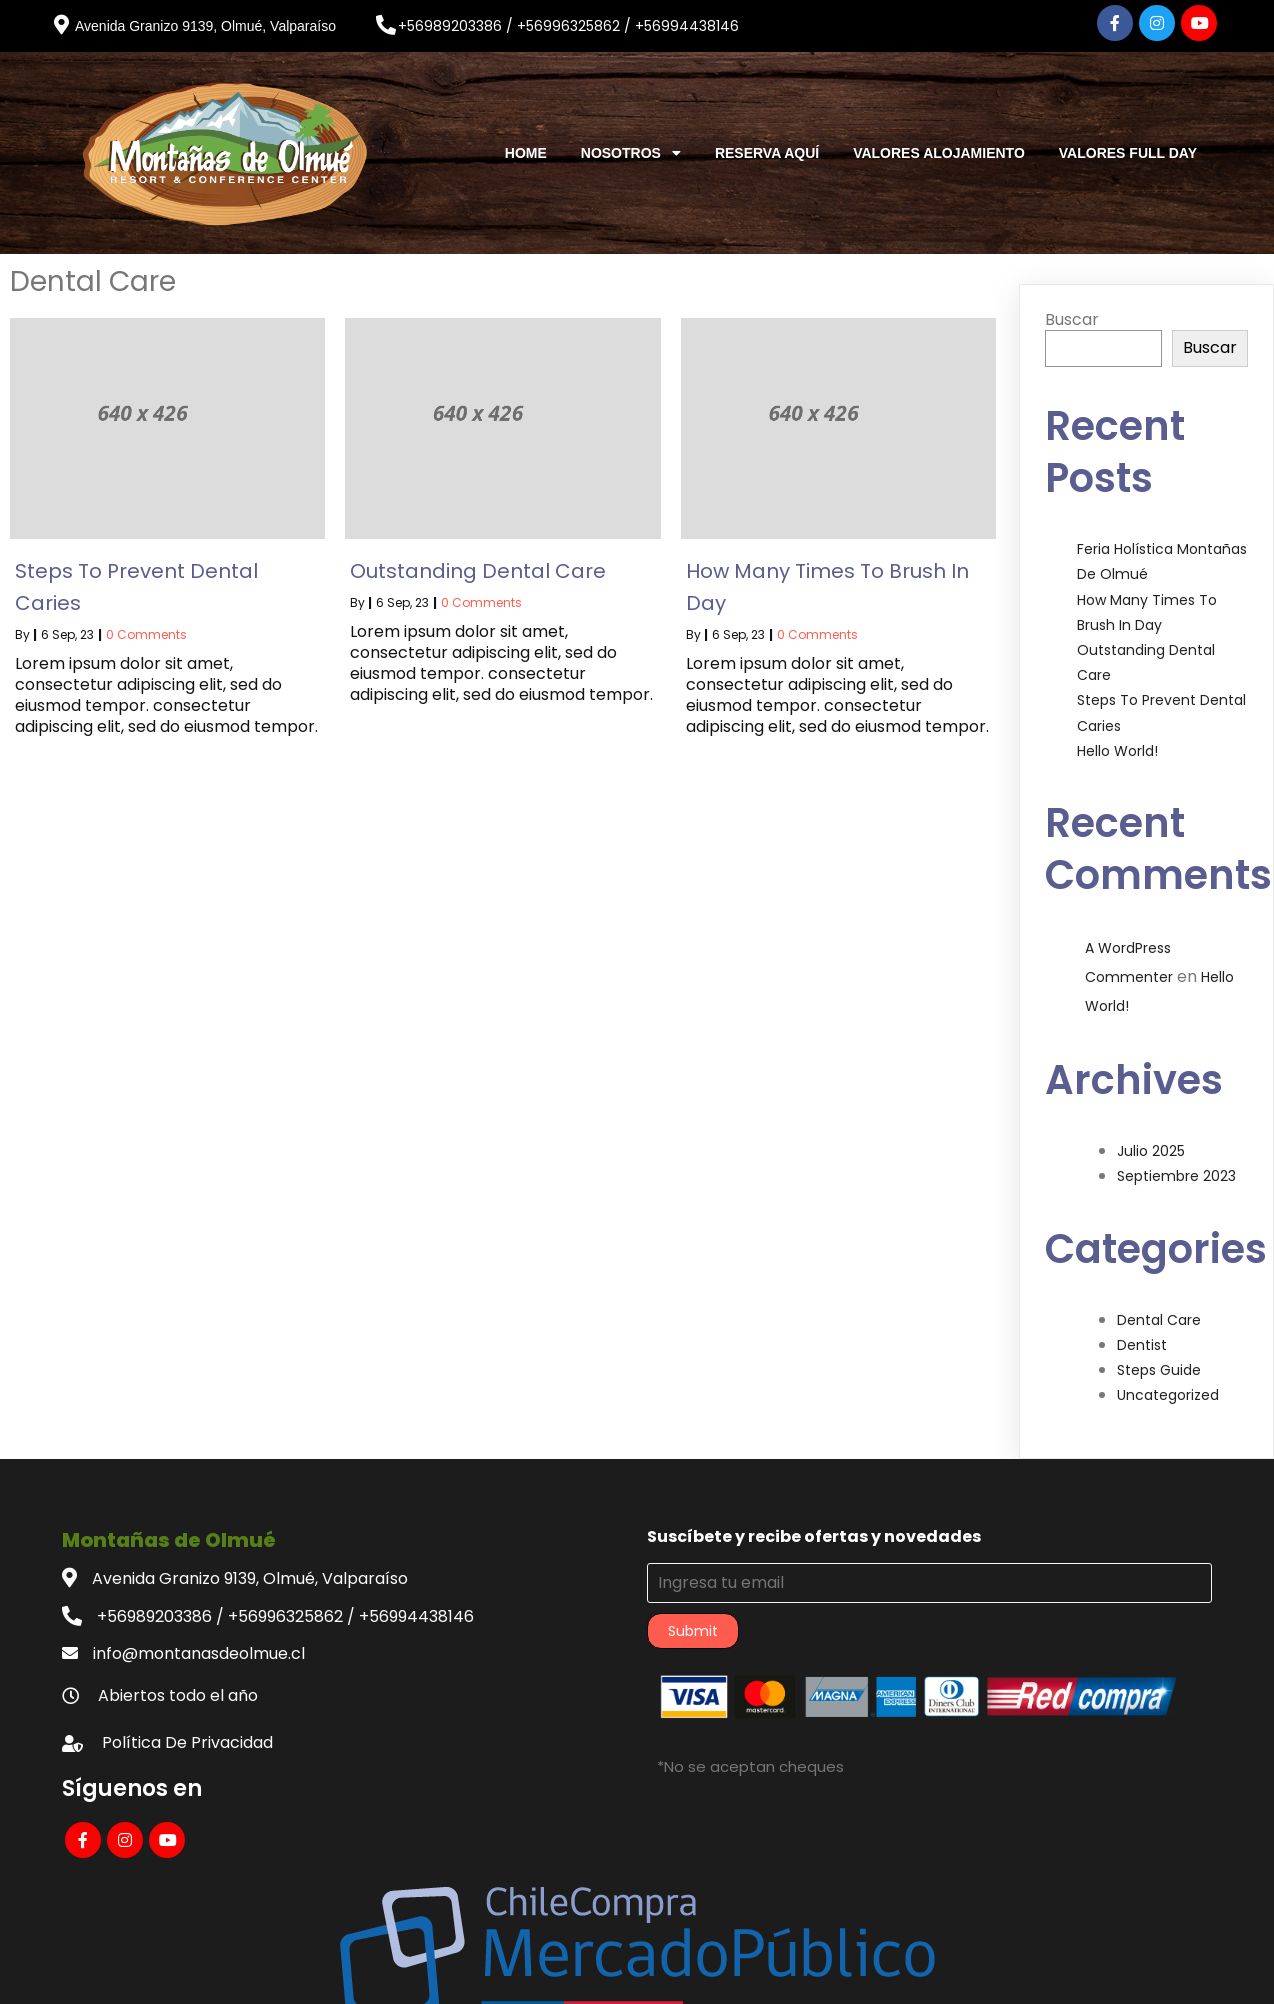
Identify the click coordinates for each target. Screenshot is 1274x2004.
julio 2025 (1151, 1138)
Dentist (1142, 1332)
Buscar (1072, 306)
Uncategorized (1168, 1382)
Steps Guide (1159, 1357)
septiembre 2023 (1176, 1163)
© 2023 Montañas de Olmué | (567, 1973)
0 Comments (146, 621)
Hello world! (1117, 738)
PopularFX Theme (753, 1973)
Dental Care (1159, 1307)
